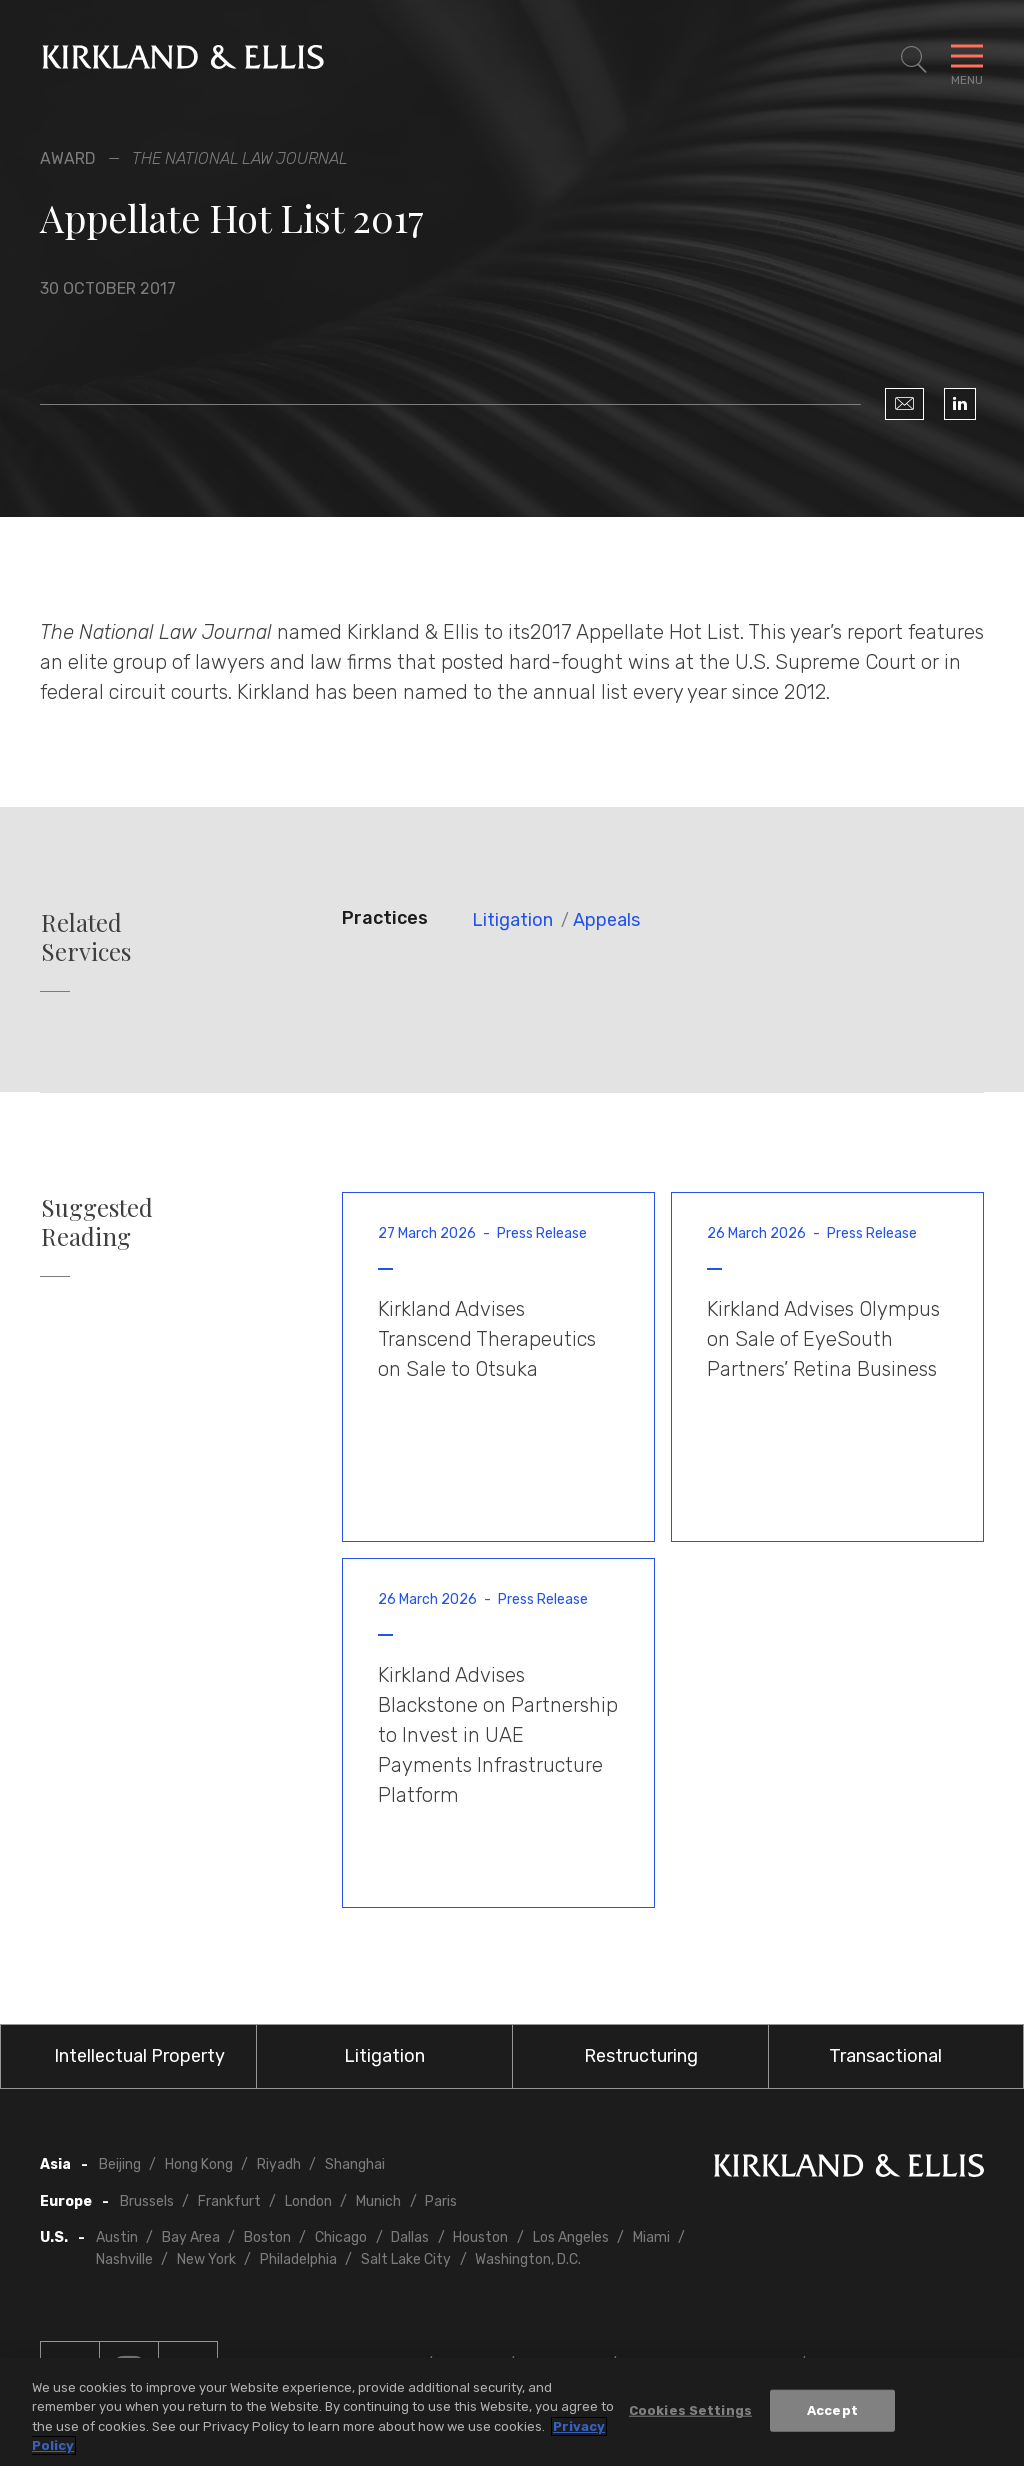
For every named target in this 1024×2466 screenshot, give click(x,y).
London (308, 2201)
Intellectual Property (139, 2056)
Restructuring (641, 2056)
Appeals (606, 920)
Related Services (86, 937)
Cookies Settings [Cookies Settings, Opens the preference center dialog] (690, 2410)
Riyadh (279, 2164)
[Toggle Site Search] (914, 60)
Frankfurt (229, 2201)
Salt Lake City (406, 2259)
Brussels (147, 2201)
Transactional (885, 2056)
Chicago (341, 2237)
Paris (441, 2201)
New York (206, 2259)
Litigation (512, 920)
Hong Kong (199, 2164)
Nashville (124, 2259)
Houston (480, 2237)
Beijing (120, 2164)
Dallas (410, 2237)
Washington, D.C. (528, 2259)
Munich (378, 2201)
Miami (651, 2237)
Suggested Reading (97, 1222)
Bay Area (191, 2237)
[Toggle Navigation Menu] (967, 60)
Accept (832, 2410)
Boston (267, 2237)
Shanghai (355, 2164)
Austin (117, 2237)
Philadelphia (298, 2259)
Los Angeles (571, 2237)
